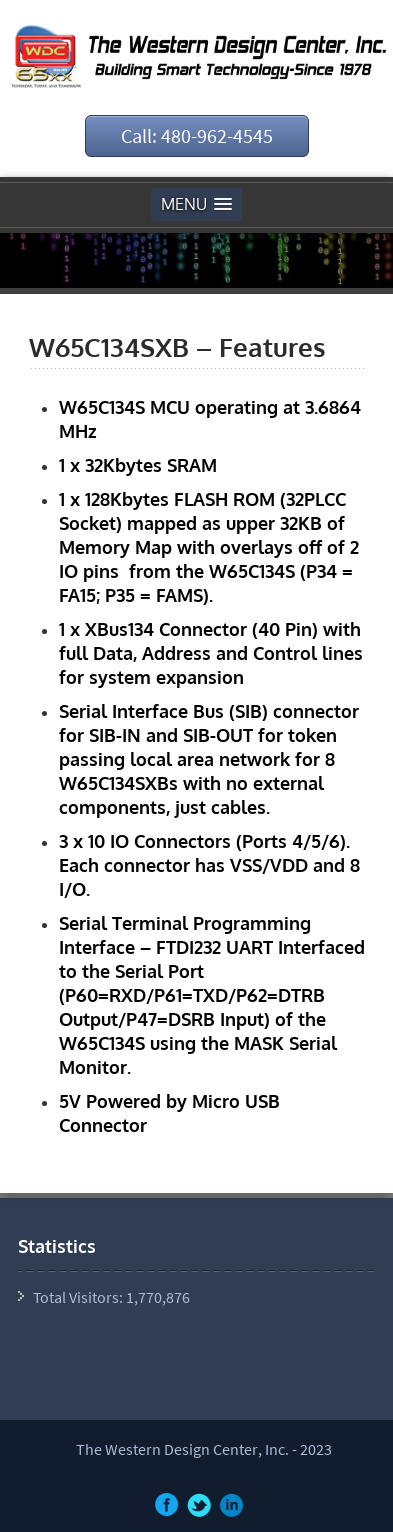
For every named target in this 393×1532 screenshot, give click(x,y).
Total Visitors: (79, 1297)
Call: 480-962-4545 (197, 135)
